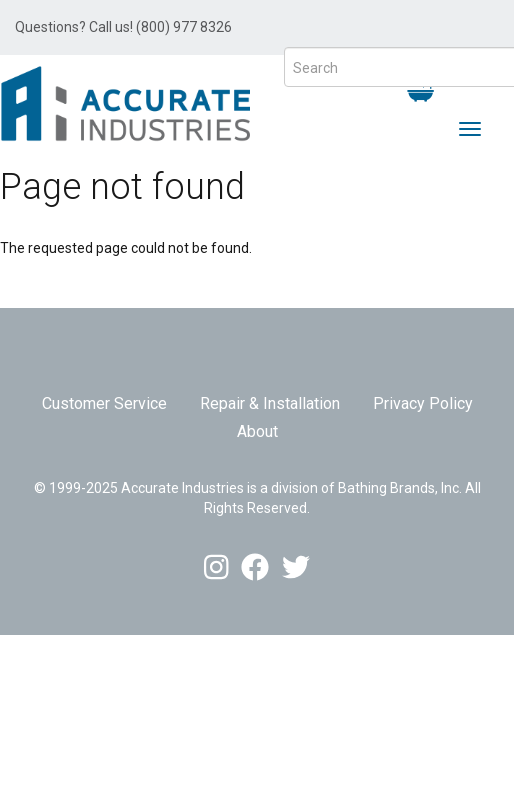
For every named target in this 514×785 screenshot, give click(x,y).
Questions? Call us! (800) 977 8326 (123, 27)
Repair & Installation (270, 403)
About (257, 431)
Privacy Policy (423, 403)
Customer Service (104, 403)
